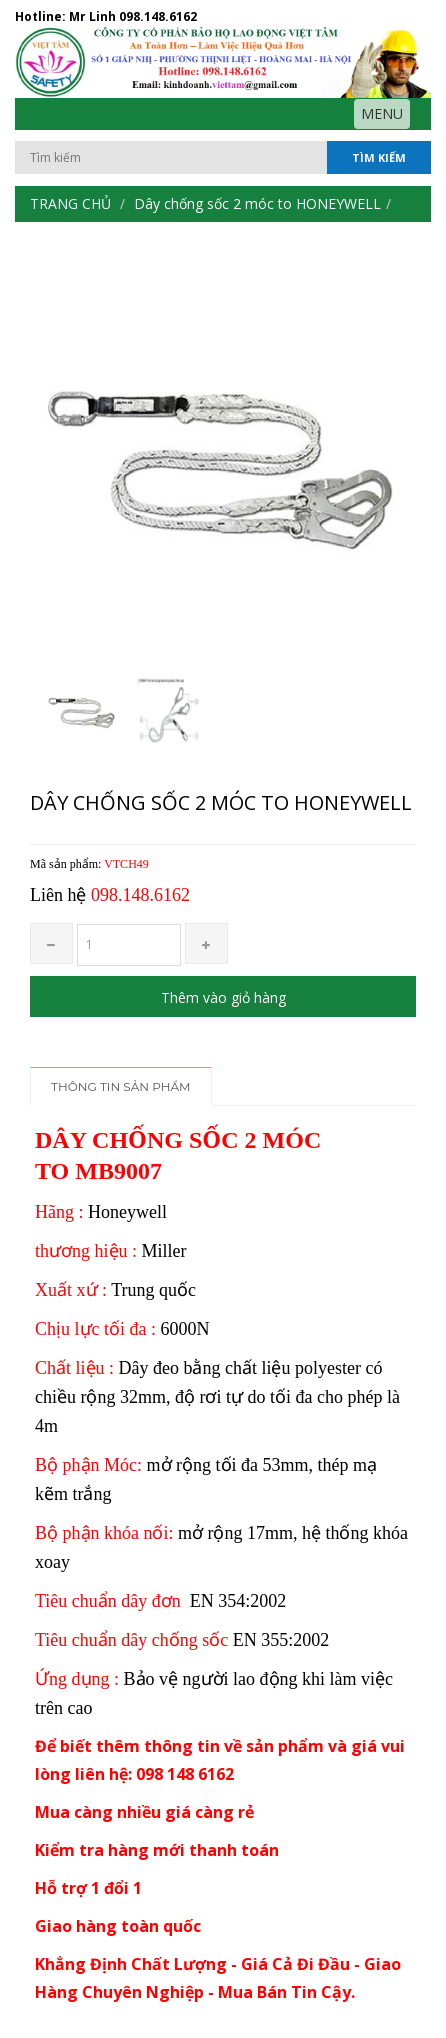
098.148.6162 (158, 16)
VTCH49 (126, 864)
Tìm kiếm (379, 157)
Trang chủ (70, 203)
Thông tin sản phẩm (121, 1086)
